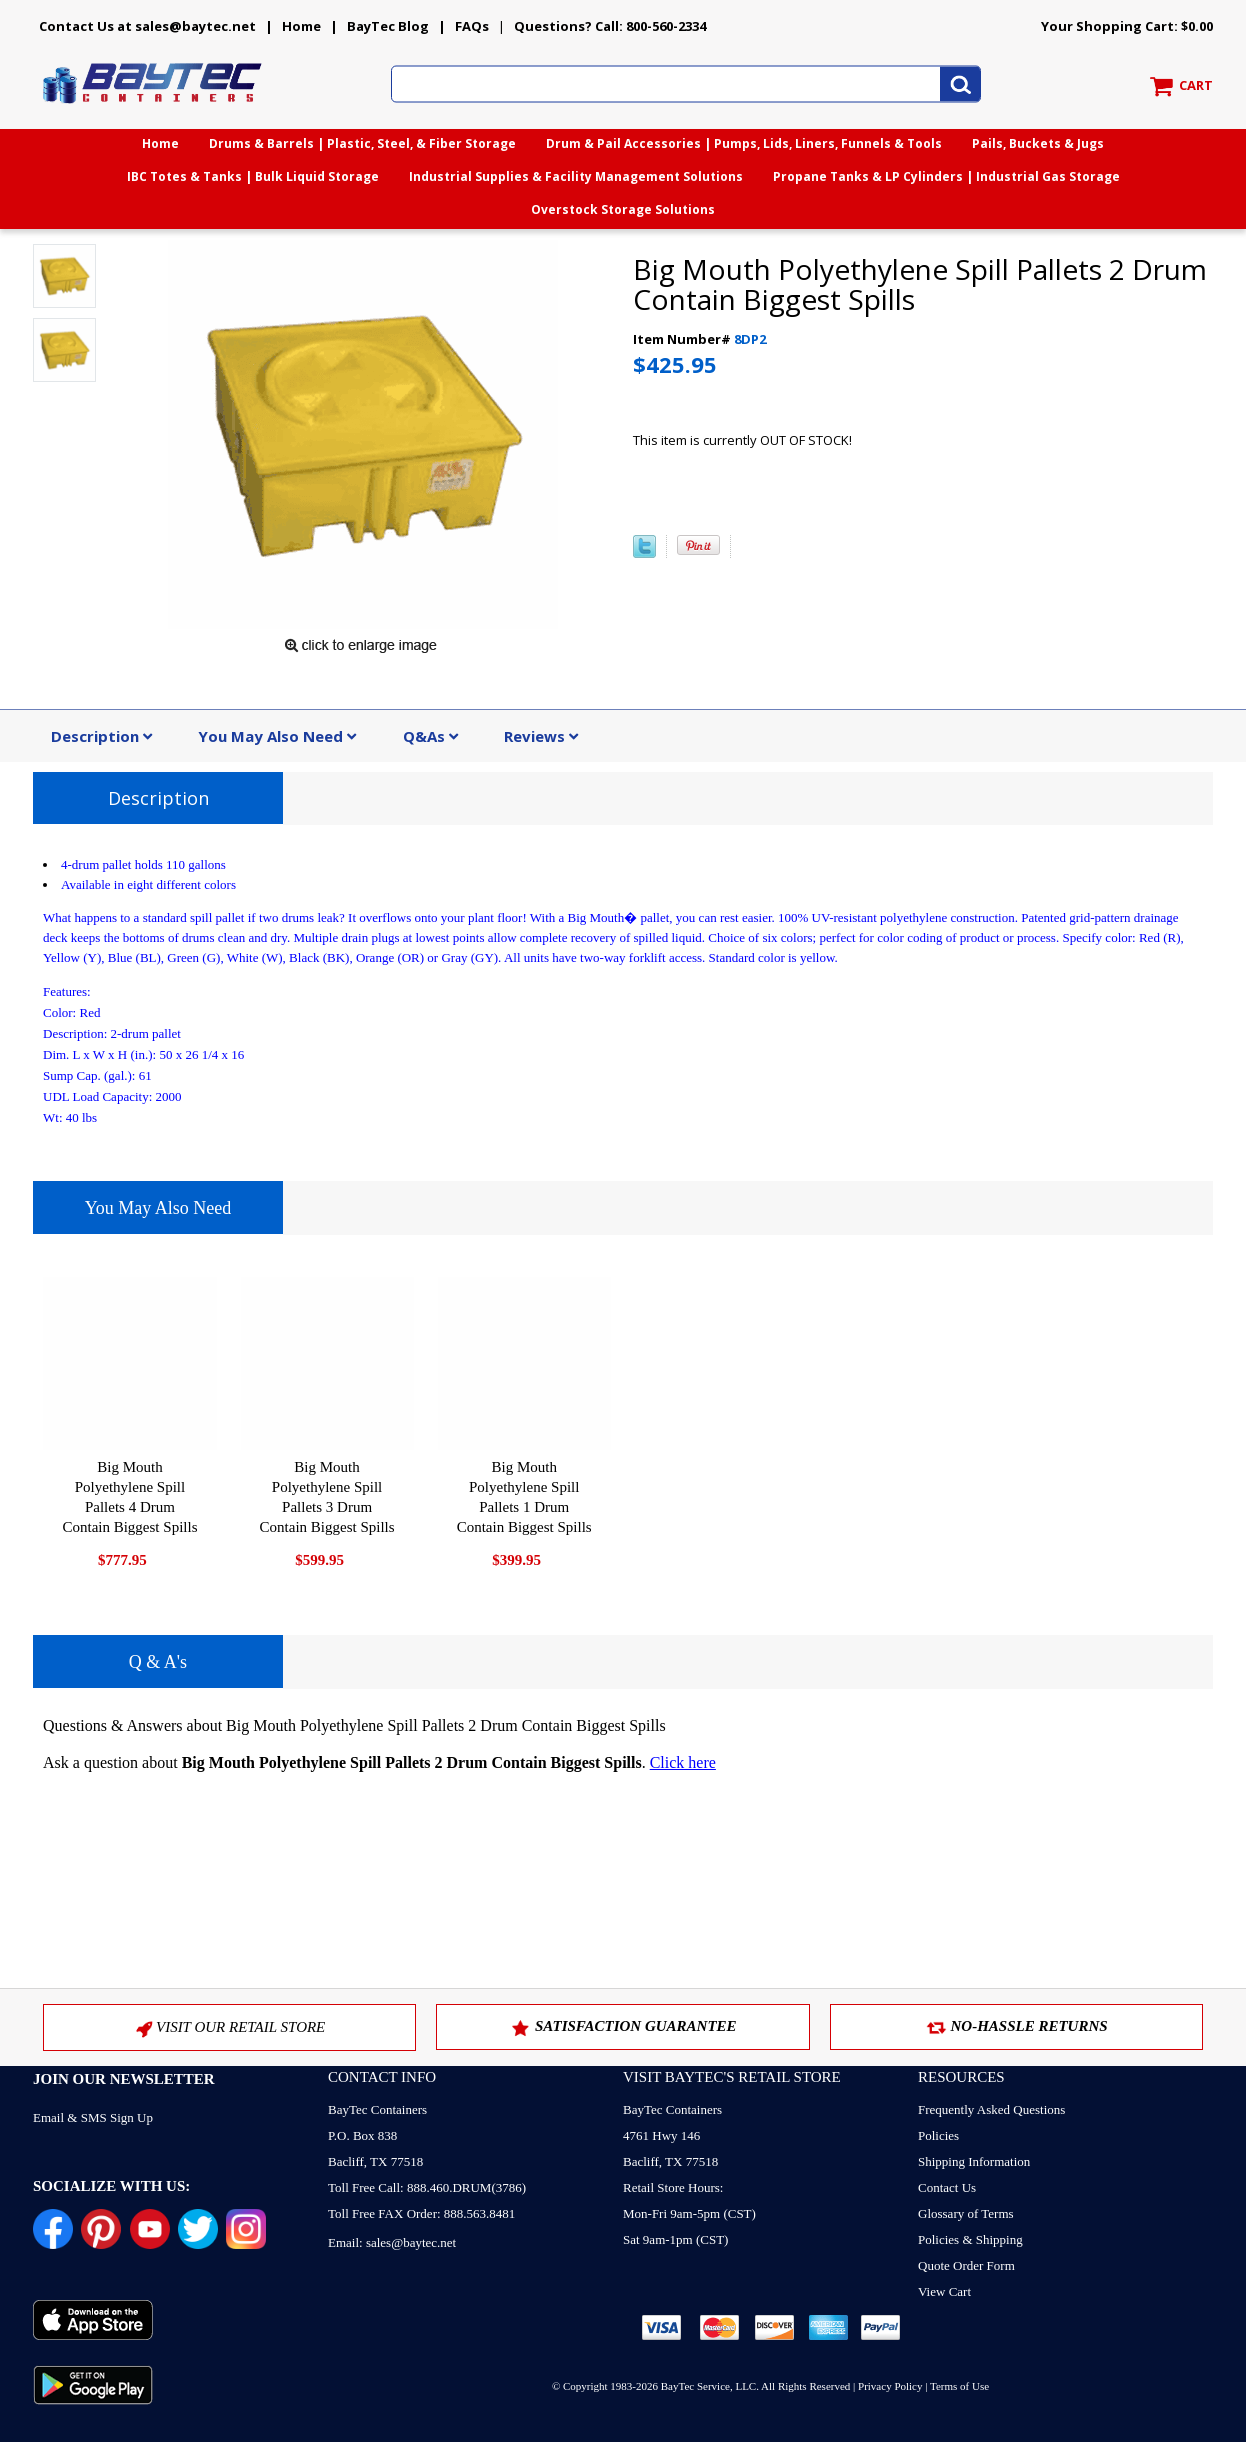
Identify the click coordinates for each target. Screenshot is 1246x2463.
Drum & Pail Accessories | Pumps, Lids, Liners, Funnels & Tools (744, 143)
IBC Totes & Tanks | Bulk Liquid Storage (253, 176)
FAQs (472, 26)
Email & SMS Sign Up (93, 2117)
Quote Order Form (966, 2265)
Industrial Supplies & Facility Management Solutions (576, 176)
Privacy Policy (890, 2386)
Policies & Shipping (970, 2239)
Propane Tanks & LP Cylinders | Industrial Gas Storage (946, 176)
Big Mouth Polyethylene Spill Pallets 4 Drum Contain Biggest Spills (129, 1497)
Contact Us (947, 2187)
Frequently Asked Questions (991, 2109)
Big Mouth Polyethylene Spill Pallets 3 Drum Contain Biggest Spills (327, 1497)
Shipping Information (974, 2161)
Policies (938, 2135)
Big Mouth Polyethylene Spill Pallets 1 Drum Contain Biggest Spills (524, 1497)
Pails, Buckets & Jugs (1038, 143)
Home (301, 26)
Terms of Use (959, 2386)
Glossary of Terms (966, 2213)
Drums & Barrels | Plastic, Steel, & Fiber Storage (362, 143)
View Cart (944, 2291)
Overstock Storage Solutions (623, 209)
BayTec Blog (388, 26)
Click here (683, 1762)
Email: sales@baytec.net (392, 2242)
